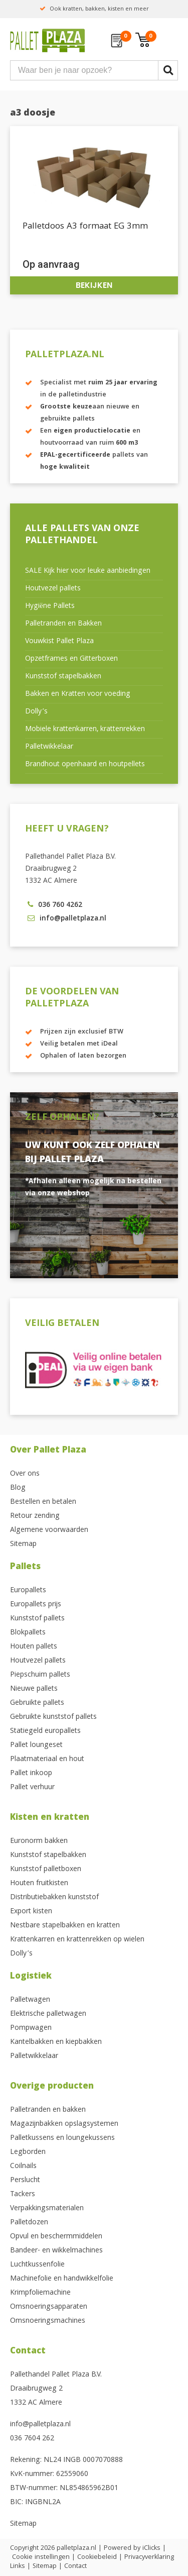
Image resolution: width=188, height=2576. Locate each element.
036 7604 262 (32, 2439)
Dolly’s (36, 712)
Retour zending (35, 1516)
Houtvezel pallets (53, 589)
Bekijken (94, 285)
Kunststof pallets (37, 1619)
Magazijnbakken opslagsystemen (64, 2124)
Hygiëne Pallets (50, 606)
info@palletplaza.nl (40, 2425)
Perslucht (25, 2181)
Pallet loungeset (36, 1745)
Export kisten (31, 1912)
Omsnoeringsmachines (47, 2321)
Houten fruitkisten (39, 1884)
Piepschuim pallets (40, 1675)
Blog (18, 1488)
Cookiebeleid (97, 2557)
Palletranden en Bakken (63, 624)
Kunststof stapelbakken (63, 677)
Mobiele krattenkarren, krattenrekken (85, 730)
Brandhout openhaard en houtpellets (85, 765)
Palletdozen (29, 2223)
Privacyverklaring (149, 2557)
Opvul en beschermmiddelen (56, 2237)
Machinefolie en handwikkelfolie (61, 2279)
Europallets (28, 1591)
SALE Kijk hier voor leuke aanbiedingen (87, 571)
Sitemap (23, 1544)
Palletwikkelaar (49, 747)
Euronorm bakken (39, 1841)
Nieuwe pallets (34, 1689)
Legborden (28, 2152)
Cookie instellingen (41, 2557)
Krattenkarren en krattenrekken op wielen (77, 1940)
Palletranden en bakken (48, 2110)
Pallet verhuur (32, 1788)
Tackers (22, 2195)
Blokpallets (28, 1633)
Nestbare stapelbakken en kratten (65, 1926)
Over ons (25, 1474)
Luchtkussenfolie (37, 2265)
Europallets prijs (35, 1605)
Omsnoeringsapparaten (48, 2307)
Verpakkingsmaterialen (47, 2209)
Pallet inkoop (31, 1774)
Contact (28, 2351)
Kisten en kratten (49, 1818)
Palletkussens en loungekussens (62, 2138)
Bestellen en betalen (43, 1502)
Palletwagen (30, 2000)
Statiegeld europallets (45, 1731)
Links (17, 2566)
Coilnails (23, 2166)
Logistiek (31, 1977)
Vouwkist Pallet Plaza (59, 642)
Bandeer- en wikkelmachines (56, 2251)
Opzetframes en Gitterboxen (71, 659)
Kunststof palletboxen (45, 1870)
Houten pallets (33, 1647)
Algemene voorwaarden (49, 1530)
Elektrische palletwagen (48, 2014)
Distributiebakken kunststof (54, 1898)
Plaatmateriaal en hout (47, 1760)
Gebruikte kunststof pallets (53, 1717)
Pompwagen (31, 2028)
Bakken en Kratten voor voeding (77, 694)
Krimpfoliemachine (40, 2293)
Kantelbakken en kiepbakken (56, 2042)
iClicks (151, 2548)
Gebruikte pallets (37, 1703)
